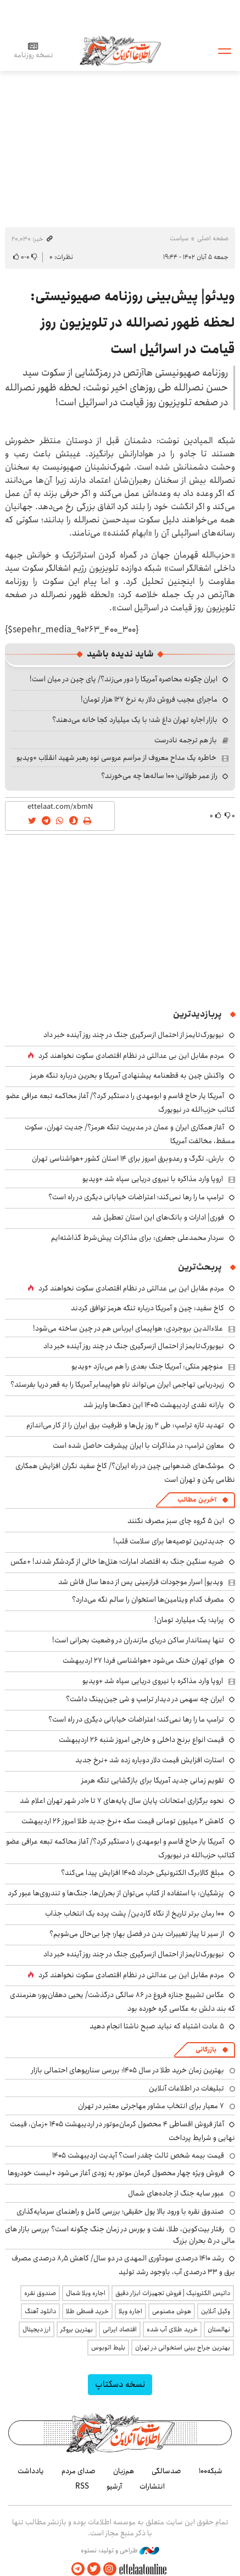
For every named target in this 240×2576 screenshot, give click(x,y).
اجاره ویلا (130, 2311)
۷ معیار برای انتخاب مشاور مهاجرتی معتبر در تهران (151, 2106)
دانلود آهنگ (40, 2311)
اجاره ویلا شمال (85, 2293)
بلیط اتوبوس (108, 2347)
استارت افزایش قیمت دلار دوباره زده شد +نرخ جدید (149, 1760)
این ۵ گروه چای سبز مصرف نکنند (175, 1521)
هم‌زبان (123, 2471)
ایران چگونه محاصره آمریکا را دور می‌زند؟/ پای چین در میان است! (123, 679)
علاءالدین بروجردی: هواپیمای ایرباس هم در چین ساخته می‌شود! (128, 1328)
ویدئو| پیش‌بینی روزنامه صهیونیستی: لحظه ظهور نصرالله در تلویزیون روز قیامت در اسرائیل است (132, 323)
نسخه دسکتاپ (120, 2384)
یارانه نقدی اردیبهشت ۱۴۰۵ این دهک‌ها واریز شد (153, 1405)
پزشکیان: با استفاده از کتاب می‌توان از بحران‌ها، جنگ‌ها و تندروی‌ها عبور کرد (116, 1893)
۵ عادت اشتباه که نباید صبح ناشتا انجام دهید (157, 2026)
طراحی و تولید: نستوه (120, 2551)
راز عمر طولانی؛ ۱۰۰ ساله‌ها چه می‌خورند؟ (159, 776)
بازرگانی (206, 2049)
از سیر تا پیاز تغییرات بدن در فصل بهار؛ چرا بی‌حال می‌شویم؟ (136, 1934)
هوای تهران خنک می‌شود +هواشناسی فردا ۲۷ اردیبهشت (143, 1660)
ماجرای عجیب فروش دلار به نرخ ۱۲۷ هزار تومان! (149, 699)
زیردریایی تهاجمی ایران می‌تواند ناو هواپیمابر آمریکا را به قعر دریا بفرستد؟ (117, 1384)
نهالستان (219, 2329)
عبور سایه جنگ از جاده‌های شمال (176, 2193)
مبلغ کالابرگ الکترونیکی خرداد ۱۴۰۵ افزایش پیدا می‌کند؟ (142, 1873)
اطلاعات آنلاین (120, 50)
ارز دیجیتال (37, 2329)
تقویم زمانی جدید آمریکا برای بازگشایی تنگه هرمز (152, 1780)
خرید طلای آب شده (172, 2329)
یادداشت (31, 2471)
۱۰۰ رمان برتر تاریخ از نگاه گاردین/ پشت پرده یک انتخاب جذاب (134, 1913)
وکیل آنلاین (215, 2311)
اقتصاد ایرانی (120, 2329)
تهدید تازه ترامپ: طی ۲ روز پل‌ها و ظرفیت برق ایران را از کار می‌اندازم (125, 1425)
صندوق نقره (40, 2293)
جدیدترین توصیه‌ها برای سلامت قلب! (168, 1541)
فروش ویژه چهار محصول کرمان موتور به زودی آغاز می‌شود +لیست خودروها (116, 2173)
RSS (82, 2486)
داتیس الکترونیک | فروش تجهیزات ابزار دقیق (172, 2293)
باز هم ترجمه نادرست (185, 740)
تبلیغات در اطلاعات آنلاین (186, 2088)
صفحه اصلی (212, 238)
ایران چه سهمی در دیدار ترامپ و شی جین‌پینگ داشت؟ (145, 1699)
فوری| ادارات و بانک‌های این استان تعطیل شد (158, 1217)
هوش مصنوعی (171, 2311)
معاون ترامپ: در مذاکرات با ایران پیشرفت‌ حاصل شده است (138, 1445)
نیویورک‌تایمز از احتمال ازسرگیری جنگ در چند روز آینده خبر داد (133, 1035)
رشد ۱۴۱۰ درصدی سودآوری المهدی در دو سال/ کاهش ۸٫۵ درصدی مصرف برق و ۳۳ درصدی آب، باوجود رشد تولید (123, 2265)
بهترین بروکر (76, 2329)
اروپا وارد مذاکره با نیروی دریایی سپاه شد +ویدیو (152, 1179)
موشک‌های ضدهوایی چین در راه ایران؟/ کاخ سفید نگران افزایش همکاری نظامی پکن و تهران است (125, 1473)
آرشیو (114, 2486)
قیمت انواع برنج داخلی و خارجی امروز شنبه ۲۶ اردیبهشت (141, 1740)
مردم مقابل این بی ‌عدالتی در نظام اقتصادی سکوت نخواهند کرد (131, 1056)
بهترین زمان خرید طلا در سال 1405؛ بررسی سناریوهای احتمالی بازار (127, 2070)
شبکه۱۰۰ (210, 2471)
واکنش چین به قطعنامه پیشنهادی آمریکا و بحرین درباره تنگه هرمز (127, 1075)
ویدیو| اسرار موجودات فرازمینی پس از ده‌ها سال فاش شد (140, 1582)
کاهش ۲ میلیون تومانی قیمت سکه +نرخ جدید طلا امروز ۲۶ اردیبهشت (122, 1821)
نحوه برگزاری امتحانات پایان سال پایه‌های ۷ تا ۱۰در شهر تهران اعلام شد (122, 1801)
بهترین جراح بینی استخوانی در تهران (182, 2347)
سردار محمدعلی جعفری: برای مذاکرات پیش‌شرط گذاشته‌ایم (137, 1238)
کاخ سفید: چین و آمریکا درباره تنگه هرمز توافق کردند (147, 1308)
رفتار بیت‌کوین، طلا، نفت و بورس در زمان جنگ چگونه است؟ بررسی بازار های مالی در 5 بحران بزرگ (120, 2234)
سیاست (179, 238)
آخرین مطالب (196, 1499)
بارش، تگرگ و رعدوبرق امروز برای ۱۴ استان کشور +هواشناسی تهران (128, 1158)
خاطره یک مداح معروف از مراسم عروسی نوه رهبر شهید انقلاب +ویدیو (116, 758)
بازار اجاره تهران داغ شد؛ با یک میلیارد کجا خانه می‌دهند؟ (134, 720)
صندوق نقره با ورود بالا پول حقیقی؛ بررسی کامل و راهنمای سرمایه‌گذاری (120, 2211)
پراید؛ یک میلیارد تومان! (189, 1620)
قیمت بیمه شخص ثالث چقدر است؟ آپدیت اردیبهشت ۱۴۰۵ (138, 2155)
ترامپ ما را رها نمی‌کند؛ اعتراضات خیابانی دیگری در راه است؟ (136, 1197)
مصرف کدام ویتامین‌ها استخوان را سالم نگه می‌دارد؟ (148, 1599)
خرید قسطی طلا (87, 2311)
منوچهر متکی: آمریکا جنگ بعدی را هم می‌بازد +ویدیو (147, 1366)
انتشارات (152, 2486)
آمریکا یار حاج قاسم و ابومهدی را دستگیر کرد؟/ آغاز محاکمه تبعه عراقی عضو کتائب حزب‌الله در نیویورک (120, 1848)
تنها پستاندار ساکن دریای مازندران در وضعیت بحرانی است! (138, 1640)
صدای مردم (79, 2471)
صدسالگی (166, 2471)
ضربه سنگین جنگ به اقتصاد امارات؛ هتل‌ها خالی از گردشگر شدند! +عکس (117, 1561)
